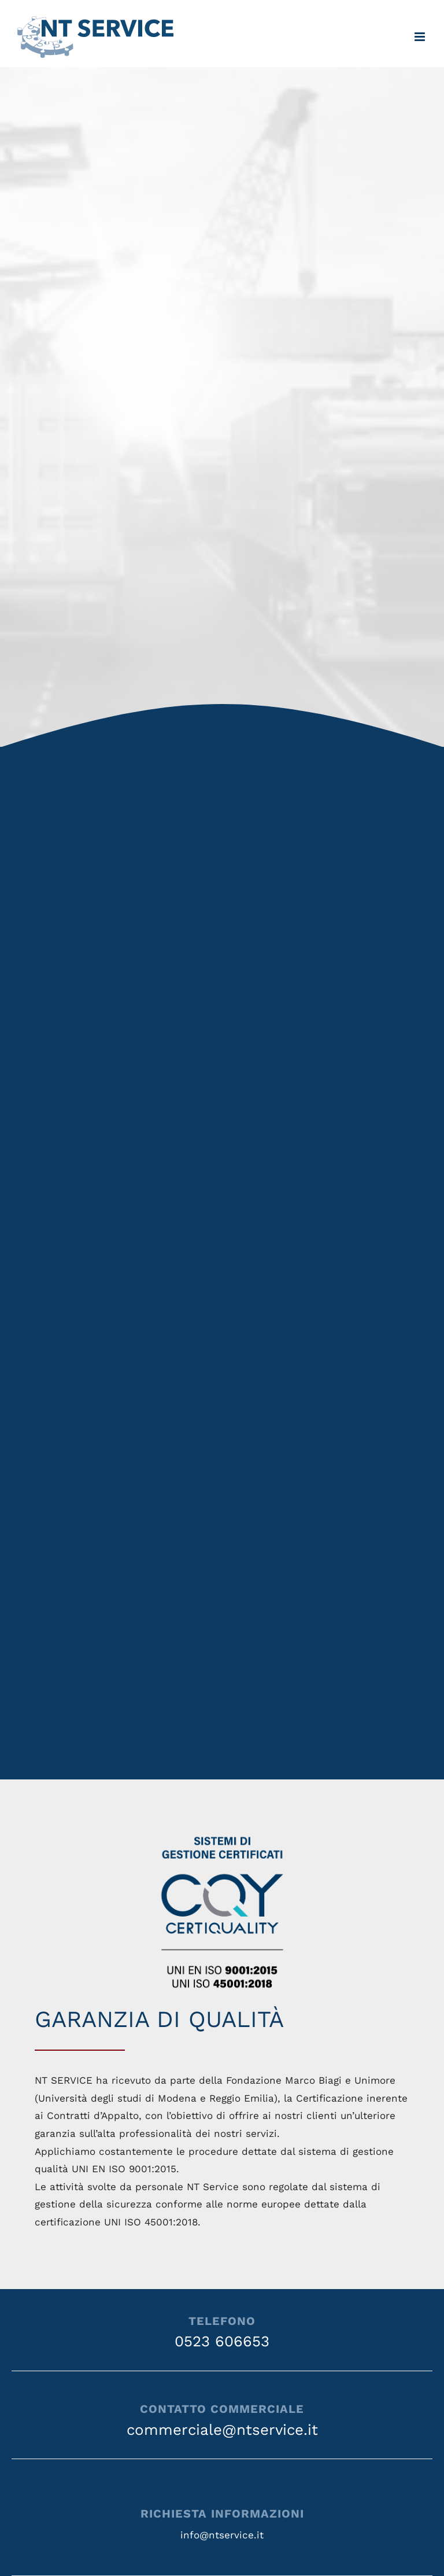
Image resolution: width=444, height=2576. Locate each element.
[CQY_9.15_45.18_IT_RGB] (222, 1830)
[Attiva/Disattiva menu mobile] (421, 37)
